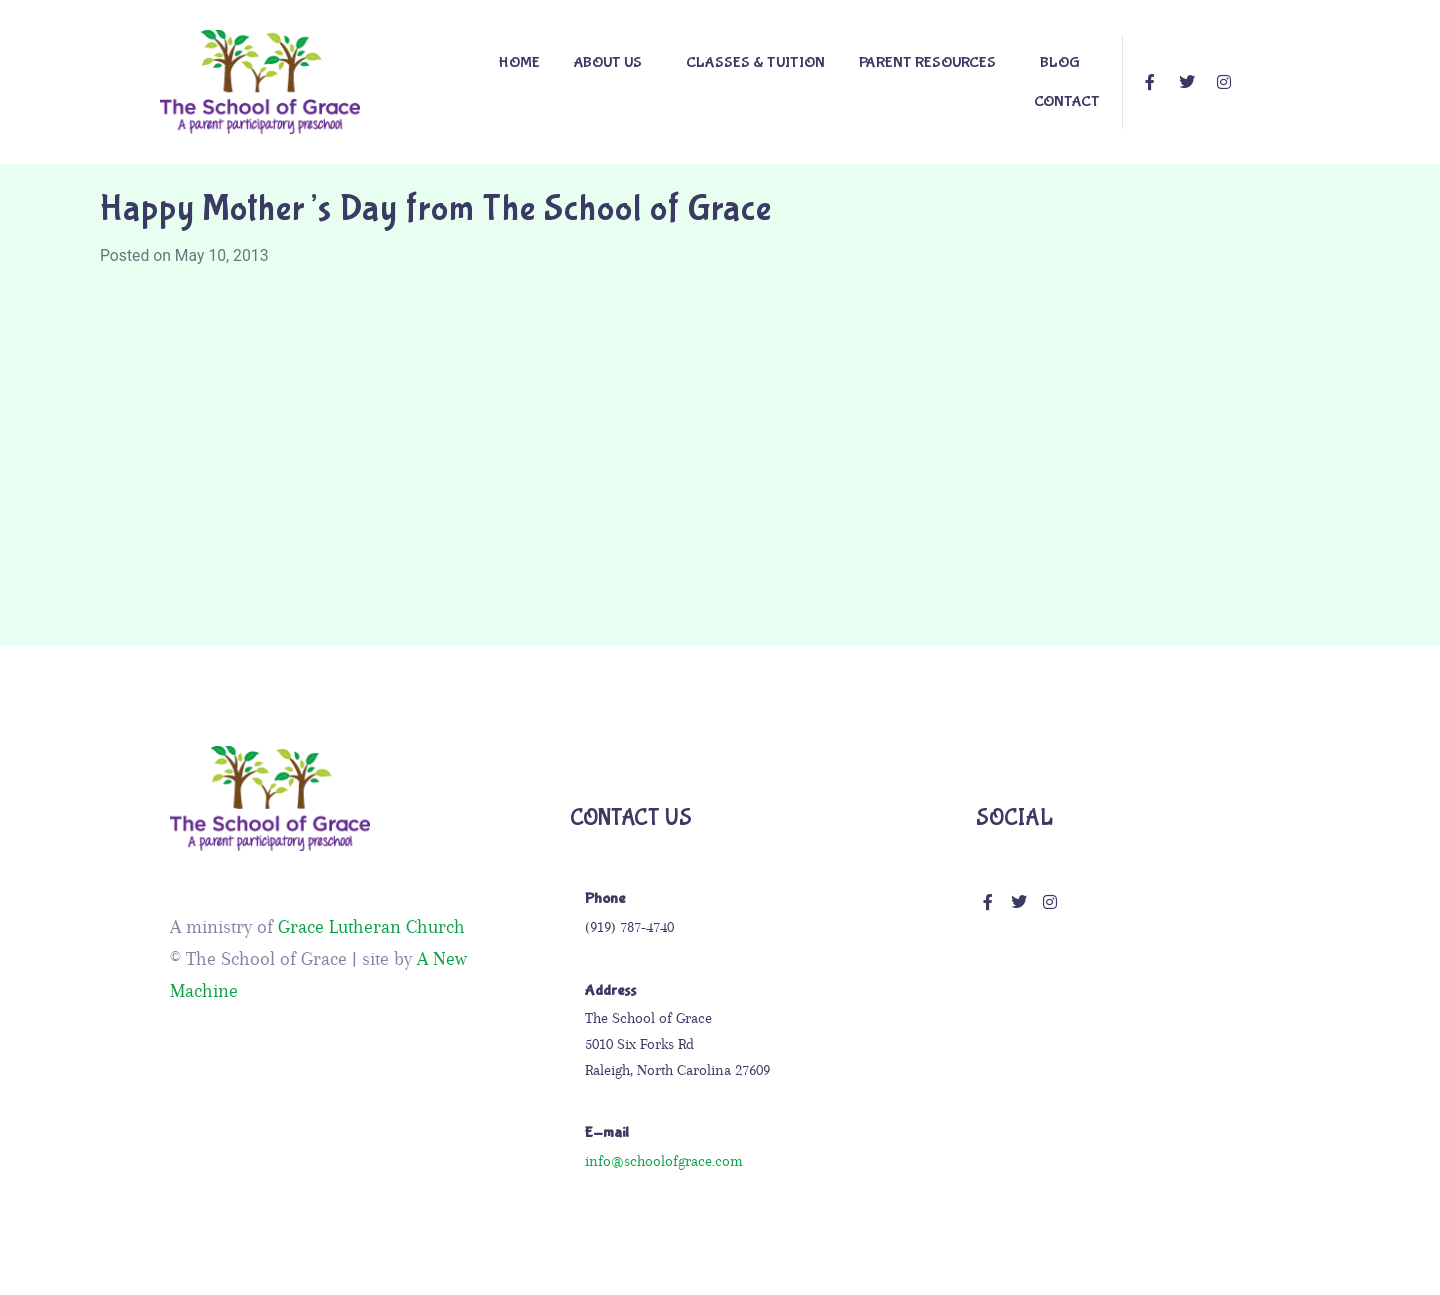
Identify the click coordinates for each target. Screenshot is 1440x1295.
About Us (608, 62)
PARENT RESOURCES (927, 62)
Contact (1067, 101)
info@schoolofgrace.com (664, 1161)
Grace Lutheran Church (371, 927)
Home (519, 62)
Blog (1060, 62)
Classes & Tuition (755, 62)
